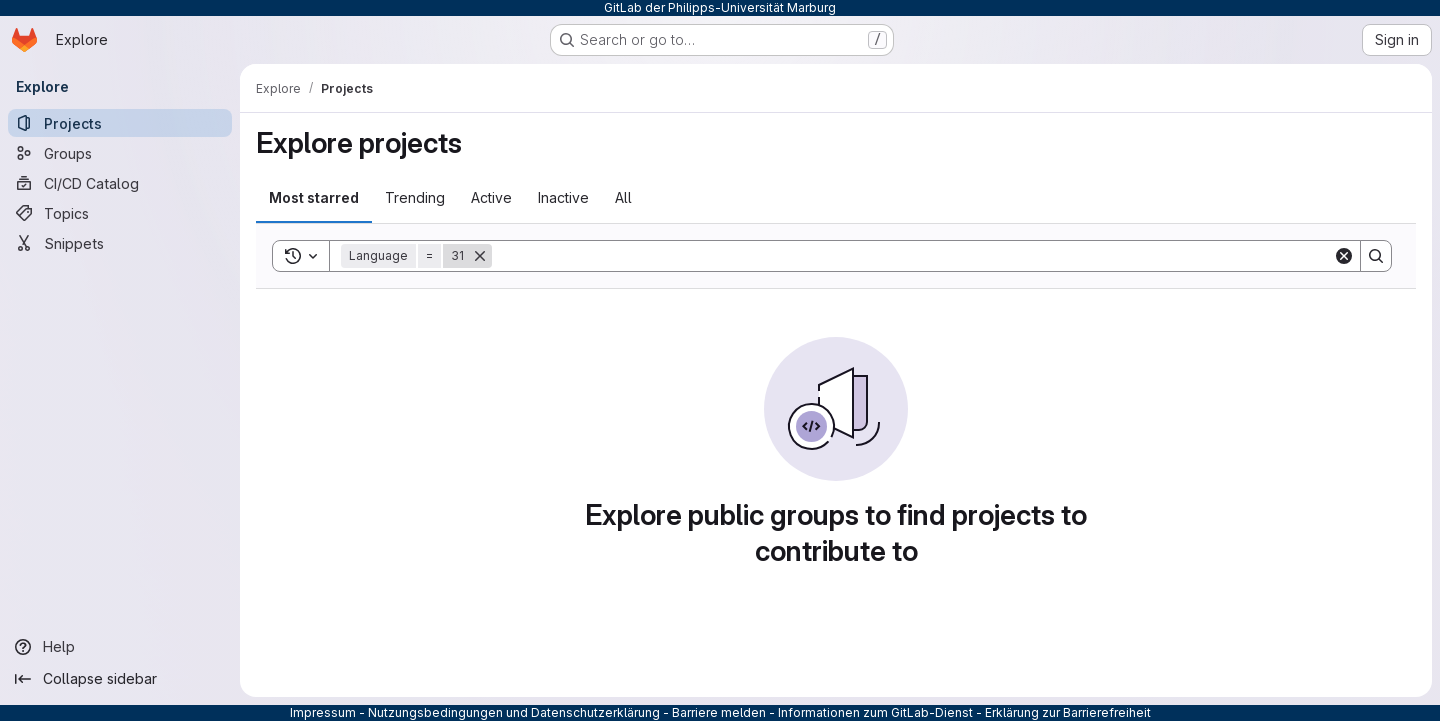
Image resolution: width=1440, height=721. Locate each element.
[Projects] (120, 123)
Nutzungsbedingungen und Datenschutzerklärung (514, 712)
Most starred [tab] (314, 197)
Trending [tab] (415, 197)
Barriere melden (719, 712)
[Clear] (1344, 256)
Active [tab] (491, 197)
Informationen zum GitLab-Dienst (875, 712)
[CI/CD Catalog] (120, 183)
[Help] (120, 647)
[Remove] (480, 256)
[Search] (912, 256)
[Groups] (120, 153)
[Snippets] (120, 243)
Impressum (323, 712)
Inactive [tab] (563, 197)
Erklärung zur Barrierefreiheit (1068, 712)
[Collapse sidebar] (120, 679)
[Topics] (120, 213)
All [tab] (623, 197)
